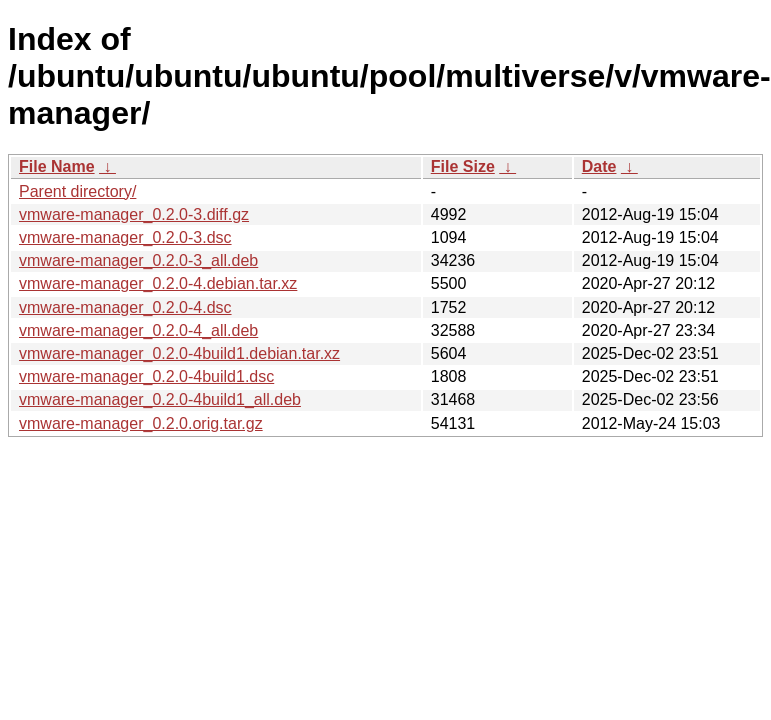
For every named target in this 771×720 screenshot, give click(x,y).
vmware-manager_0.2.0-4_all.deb (138, 330)
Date (599, 166)
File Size (463, 166)
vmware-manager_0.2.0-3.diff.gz (134, 214)
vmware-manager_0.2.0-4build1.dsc (146, 376)
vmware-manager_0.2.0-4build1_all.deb (160, 399)
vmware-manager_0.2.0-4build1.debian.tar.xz (179, 353)
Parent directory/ (77, 191)
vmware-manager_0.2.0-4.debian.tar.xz (158, 283)
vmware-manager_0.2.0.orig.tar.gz (141, 423)
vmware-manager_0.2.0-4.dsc (125, 307)
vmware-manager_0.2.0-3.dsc (125, 237)
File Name (57, 166)
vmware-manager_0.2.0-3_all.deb (138, 260)
